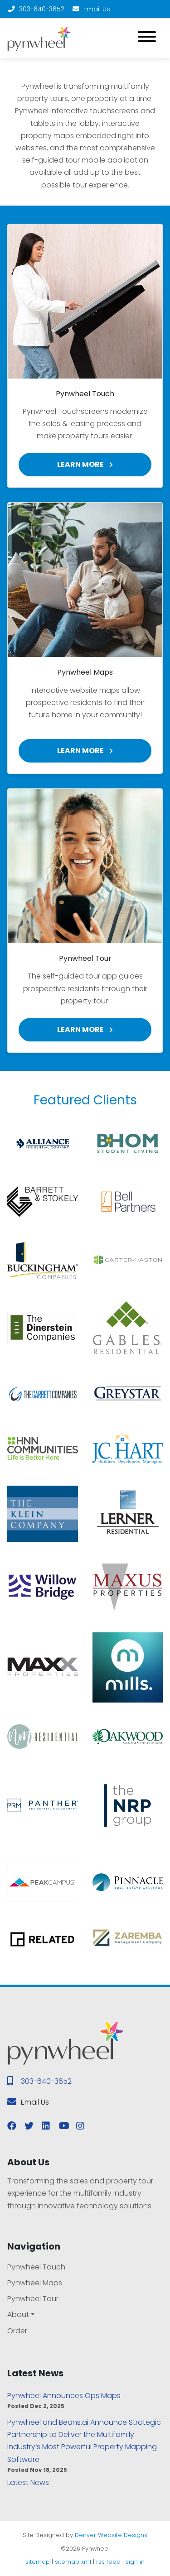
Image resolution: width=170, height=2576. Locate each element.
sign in (135, 2562)
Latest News (28, 2482)
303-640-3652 (35, 9)
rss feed (108, 2562)
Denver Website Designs (111, 2535)
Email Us (91, 9)
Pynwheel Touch (36, 2267)
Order (17, 2331)
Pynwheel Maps (34, 2283)
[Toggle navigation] (147, 38)
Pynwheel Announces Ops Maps (64, 2395)
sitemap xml (73, 2562)
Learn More (85, 464)
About (18, 2314)
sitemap (37, 2562)
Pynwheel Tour (32, 2298)
